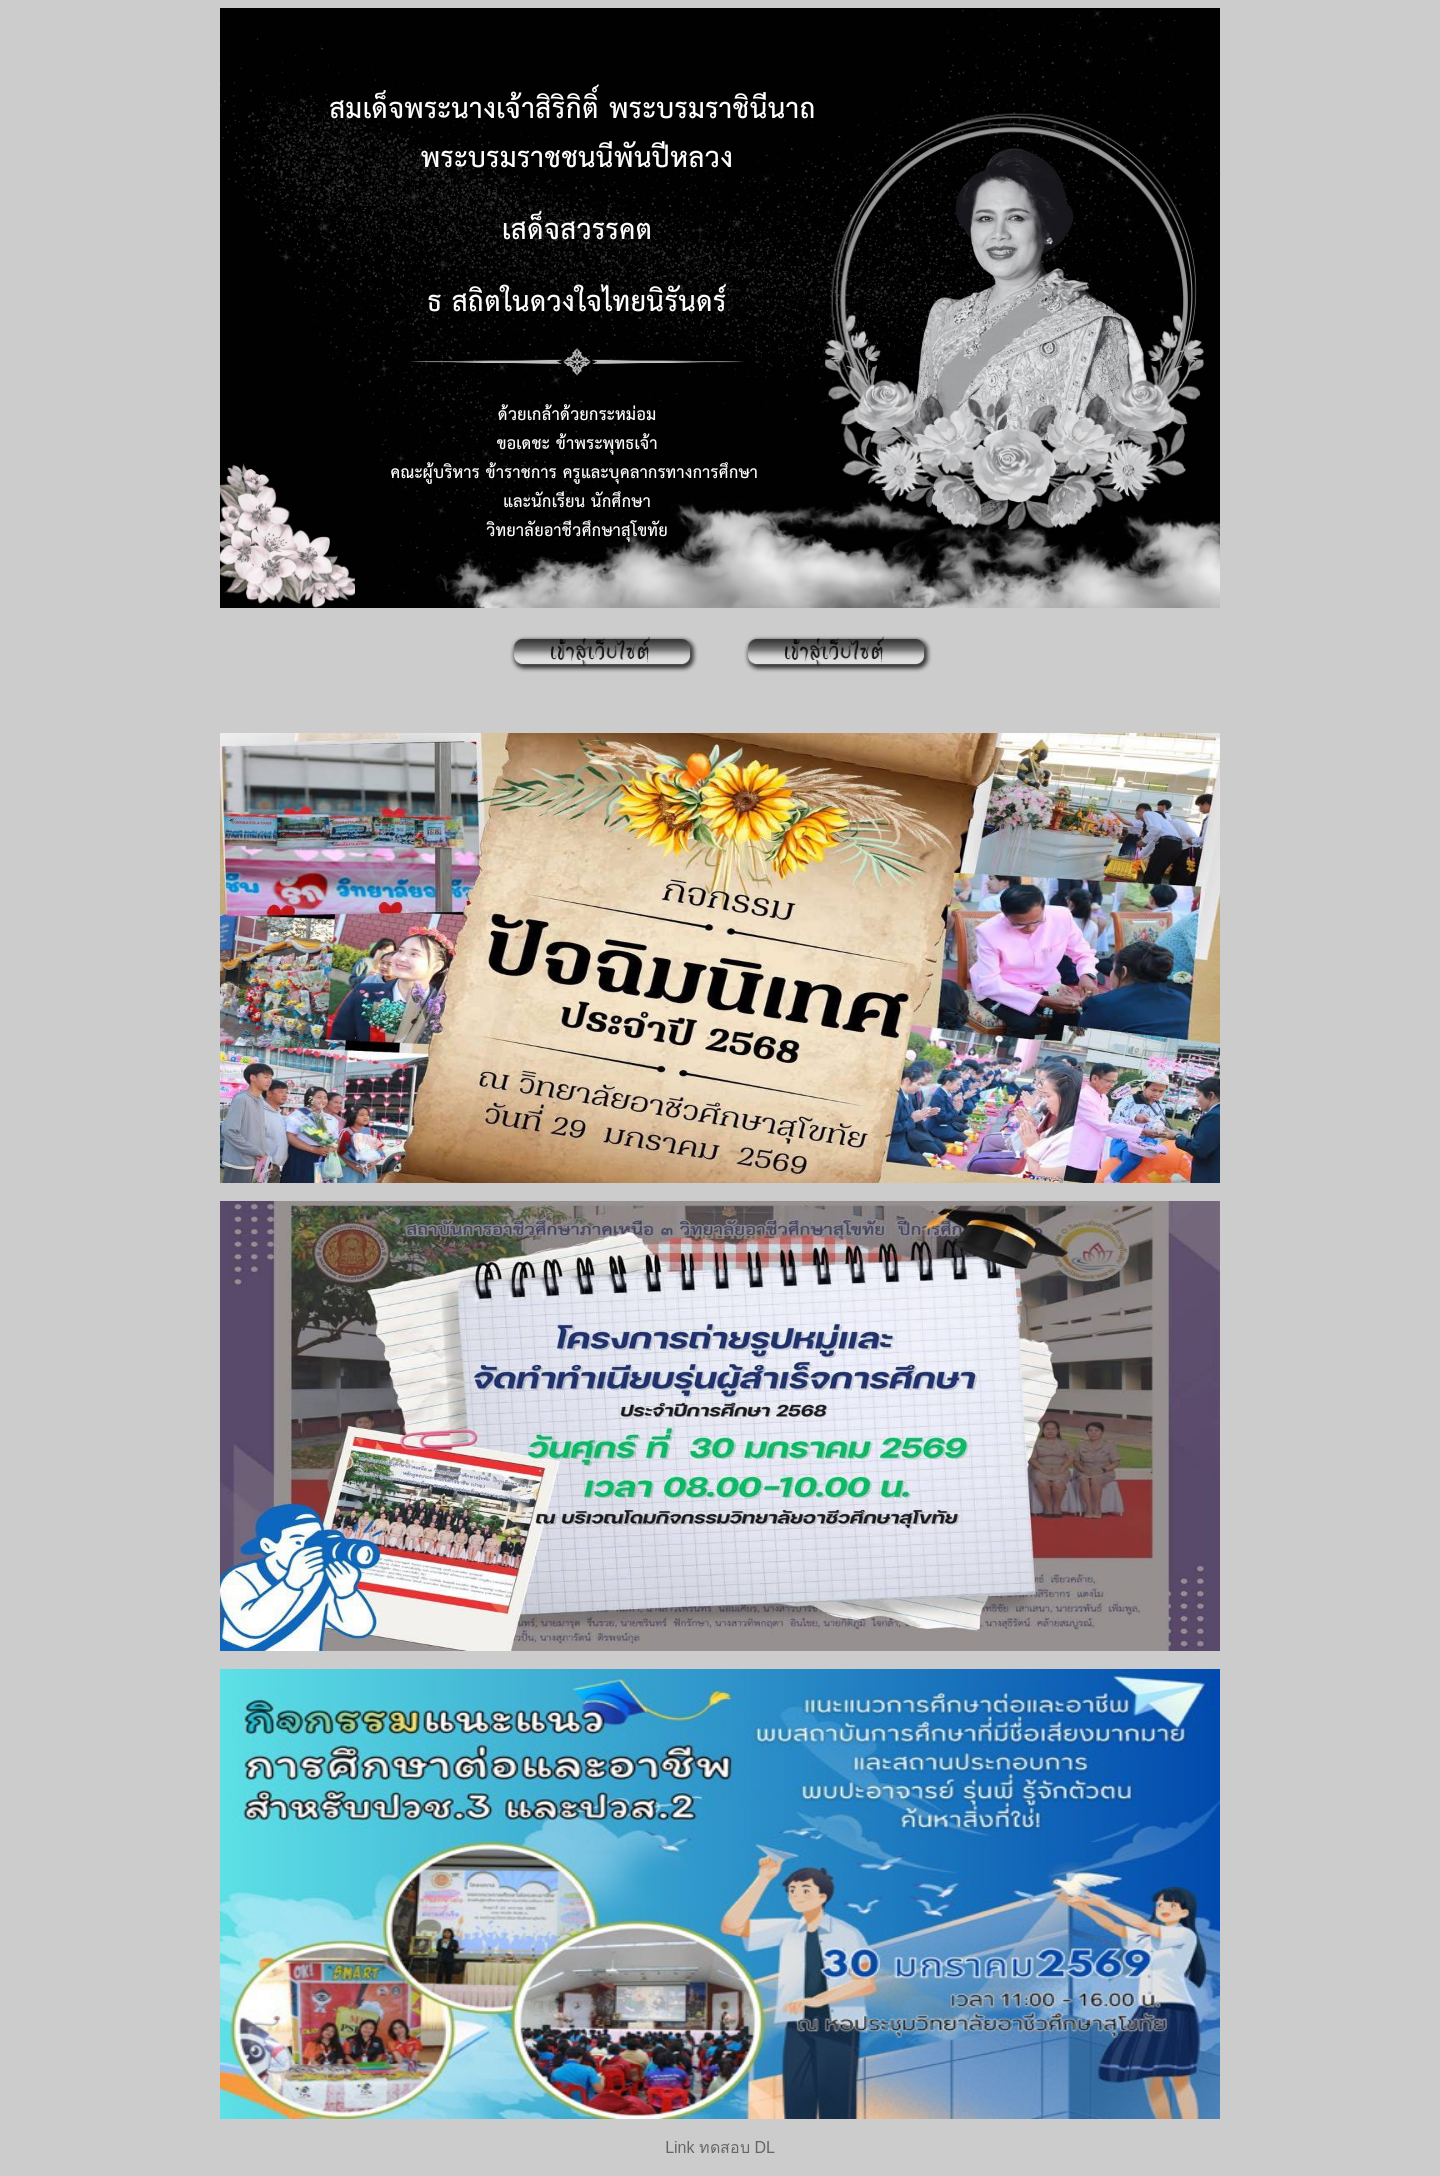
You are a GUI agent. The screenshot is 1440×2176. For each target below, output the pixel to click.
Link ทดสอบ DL (720, 2147)
